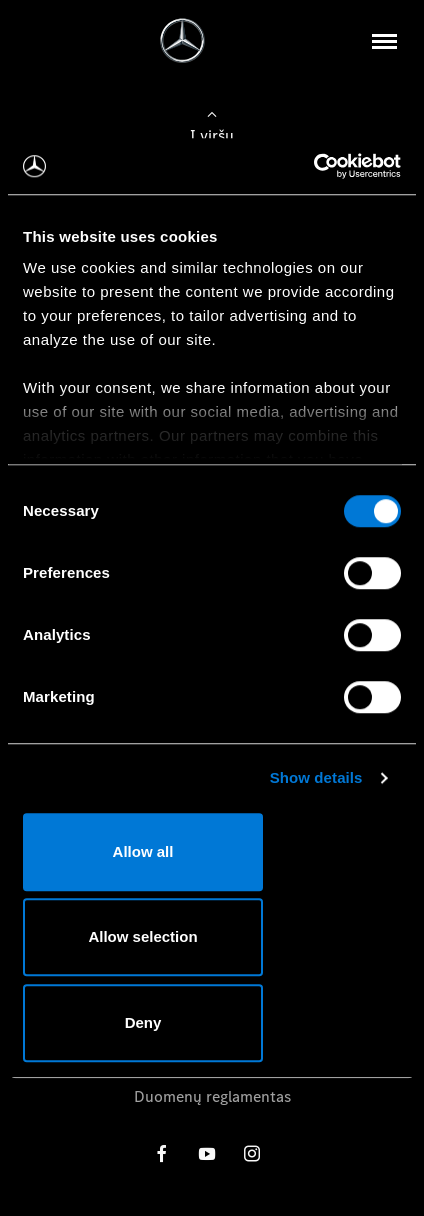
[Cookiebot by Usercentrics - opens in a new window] (313, 166)
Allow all (143, 851)
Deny (143, 1022)
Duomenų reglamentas (212, 1096)
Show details (316, 777)
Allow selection (142, 936)
